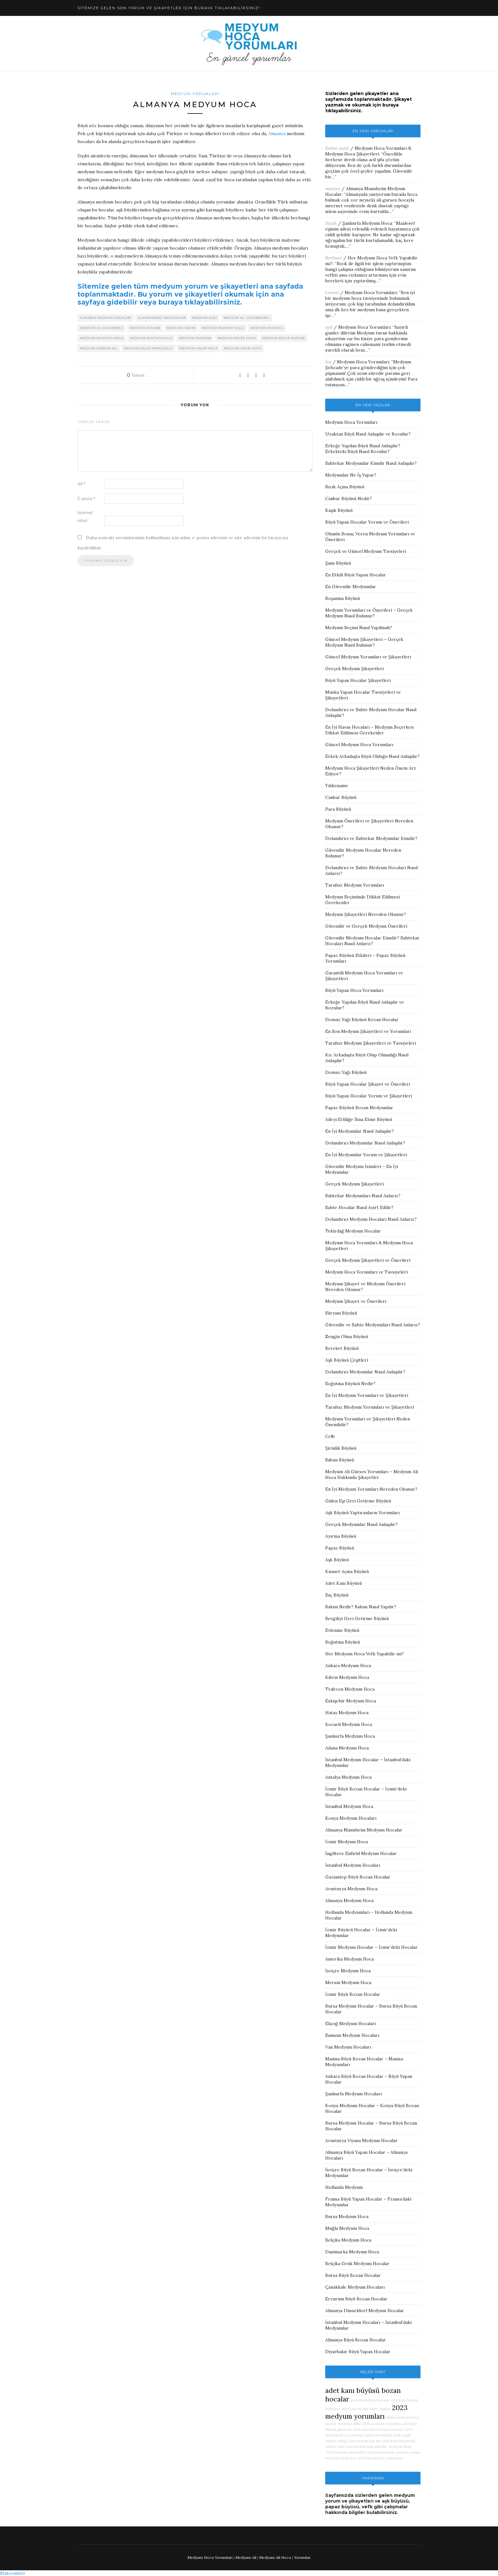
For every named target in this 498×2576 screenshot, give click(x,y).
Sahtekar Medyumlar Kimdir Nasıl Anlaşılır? (371, 463)
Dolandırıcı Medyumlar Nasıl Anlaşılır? (365, 1143)
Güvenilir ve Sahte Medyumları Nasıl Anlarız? (372, 1325)
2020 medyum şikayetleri (345, 2452)
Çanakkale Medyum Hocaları (355, 2287)
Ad (81, 483)
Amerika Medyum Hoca (349, 1959)
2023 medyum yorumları (366, 2412)
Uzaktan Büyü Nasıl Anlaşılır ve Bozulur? (368, 434)
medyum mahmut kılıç (223, 328)
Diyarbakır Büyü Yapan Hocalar (357, 2351)
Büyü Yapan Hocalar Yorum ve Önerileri (367, 522)
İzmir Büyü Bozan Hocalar (352, 1994)
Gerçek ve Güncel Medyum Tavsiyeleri (365, 551)
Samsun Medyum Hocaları (352, 2035)
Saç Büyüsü (336, 1595)
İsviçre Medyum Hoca (348, 1971)
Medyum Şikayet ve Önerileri (355, 1301)
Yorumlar (302, 2557)
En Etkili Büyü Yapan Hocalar (355, 575)
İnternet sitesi (85, 516)
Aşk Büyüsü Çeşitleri (346, 1360)
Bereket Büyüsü (342, 1348)
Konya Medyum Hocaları (350, 1818)
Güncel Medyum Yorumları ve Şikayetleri (368, 657)
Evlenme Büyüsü (342, 1630)
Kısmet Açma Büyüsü (347, 1571)
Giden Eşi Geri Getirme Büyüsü (358, 1501)
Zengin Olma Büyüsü (346, 1336)
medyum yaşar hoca (198, 348)
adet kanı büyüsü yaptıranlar (380, 2458)
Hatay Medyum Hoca (346, 1712)
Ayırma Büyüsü (340, 1536)
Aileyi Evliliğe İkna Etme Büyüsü (358, 1119)
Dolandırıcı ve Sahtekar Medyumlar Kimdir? (371, 838)
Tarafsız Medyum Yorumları (354, 885)
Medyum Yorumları (195, 94)
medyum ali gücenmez (101, 328)
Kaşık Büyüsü (339, 510)
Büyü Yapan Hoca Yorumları (354, 990)
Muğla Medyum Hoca (347, 2228)
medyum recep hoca (237, 338)
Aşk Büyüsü (337, 1560)
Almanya (277, 133)
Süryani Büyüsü (341, 1313)
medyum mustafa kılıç (151, 338)
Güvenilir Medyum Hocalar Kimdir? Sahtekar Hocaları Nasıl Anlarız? (372, 940)
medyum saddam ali (99, 348)
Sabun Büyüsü (339, 1460)
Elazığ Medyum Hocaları (350, 2023)
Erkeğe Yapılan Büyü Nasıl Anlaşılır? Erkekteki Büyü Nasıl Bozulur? (362, 448)
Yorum (136, 375)
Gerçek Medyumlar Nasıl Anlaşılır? (361, 1524)
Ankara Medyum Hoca (348, 1665)
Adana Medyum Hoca (347, 1748)
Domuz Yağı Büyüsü (346, 1072)
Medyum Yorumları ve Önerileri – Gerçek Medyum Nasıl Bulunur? (369, 613)
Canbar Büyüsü (340, 797)
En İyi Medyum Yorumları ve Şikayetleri (366, 1395)
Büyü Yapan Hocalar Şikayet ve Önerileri (367, 1084)
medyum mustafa (267, 328)
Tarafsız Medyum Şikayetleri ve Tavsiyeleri (370, 1043)
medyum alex (204, 317)
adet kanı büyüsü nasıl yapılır (388, 2435)
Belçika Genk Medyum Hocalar (357, 2263)
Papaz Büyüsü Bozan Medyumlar (359, 1107)
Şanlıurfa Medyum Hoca (367, 223)
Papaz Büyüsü (339, 1548)
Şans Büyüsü (338, 563)
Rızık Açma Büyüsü (344, 487)
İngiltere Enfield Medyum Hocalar (361, 1853)
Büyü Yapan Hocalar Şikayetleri (358, 680)
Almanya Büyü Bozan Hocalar (355, 2340)
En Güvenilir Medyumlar (350, 586)
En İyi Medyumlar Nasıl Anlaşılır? (359, 1131)
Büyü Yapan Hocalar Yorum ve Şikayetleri (368, 1096)
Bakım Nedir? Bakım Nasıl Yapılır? (360, 1607)
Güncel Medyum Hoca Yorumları (359, 744)
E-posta (86, 498)
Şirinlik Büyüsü (340, 1448)
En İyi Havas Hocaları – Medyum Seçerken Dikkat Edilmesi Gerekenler (369, 730)
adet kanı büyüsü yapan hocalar (378, 2429)
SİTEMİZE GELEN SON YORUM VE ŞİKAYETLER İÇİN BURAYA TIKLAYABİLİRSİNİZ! (168, 8)
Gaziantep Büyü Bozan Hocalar (357, 1877)
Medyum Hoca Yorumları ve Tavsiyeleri (366, 1272)
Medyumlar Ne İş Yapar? (350, 475)
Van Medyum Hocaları (348, 2047)
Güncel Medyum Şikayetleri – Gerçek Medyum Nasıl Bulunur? (364, 642)
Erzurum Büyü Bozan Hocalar (356, 2299)
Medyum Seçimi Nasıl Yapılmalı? (358, 627)
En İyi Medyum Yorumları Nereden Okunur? (371, 1489)
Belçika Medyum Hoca (348, 2240)
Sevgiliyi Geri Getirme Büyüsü (357, 1618)
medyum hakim (181, 328)
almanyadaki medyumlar (162, 317)
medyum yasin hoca (242, 348)
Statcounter (12, 2573)
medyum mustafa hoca (102, 338)
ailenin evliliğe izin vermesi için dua (353, 2441)
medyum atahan (145, 328)
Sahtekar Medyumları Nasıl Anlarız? (362, 1196)
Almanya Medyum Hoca (349, 1900)
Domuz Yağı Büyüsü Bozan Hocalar (362, 1019)
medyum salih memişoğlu (148, 348)
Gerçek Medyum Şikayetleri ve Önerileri (367, 1260)
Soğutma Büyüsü (342, 1642)
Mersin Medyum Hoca (348, 1982)
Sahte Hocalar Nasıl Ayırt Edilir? (359, 1207)
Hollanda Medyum (344, 2187)
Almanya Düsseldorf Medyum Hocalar (364, 2310)
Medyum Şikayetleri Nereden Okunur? (365, 914)
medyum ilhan (399, 2446)
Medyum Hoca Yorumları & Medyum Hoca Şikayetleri (368, 151)
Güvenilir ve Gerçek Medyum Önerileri (366, 926)
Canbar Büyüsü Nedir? (348, 498)
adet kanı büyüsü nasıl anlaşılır (362, 2446)
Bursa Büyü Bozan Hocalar (353, 2275)
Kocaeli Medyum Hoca (348, 1724)
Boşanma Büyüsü (342, 598)
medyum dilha (349, 2423)
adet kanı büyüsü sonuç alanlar (366, 2409)
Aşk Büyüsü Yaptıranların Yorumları (362, 1512)
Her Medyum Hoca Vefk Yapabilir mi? (364, 1654)
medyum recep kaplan (283, 338)
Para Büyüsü (338, 809)
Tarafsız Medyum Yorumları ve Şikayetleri (369, 1407)
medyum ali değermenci (247, 317)
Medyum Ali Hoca (275, 2557)
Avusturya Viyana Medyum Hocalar (361, 2140)
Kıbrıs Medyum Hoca (347, 1677)
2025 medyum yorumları (381, 2423)
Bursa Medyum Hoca (346, 2216)
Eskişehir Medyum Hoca (350, 1701)
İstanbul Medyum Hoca (349, 1806)
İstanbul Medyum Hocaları (352, 1865)
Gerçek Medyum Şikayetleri (354, 668)
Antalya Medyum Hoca (348, 1777)
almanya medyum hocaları (105, 317)
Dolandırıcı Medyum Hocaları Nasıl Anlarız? (371, 1219)
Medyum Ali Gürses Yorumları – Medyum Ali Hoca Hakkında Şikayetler (371, 1474)
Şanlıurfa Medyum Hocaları (353, 2094)
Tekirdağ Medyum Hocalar (353, 1231)
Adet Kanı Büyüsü (343, 1583)
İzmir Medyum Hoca (346, 1841)
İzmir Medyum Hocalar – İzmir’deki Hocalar (371, 1947)
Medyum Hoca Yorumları (371, 292)
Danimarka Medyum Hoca (352, 2252)
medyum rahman (195, 338)
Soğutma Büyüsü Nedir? (350, 1383)
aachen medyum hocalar (369, 2400)
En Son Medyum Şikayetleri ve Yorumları (368, 1031)
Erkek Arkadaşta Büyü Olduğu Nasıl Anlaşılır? (372, 756)
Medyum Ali (245, 2557)
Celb (330, 1436)
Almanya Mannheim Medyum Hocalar (363, 1830)
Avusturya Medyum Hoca (351, 1889)
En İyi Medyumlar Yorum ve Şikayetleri (366, 1154)
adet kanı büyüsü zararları (388, 2452)
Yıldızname (336, 785)
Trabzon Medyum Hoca (349, 1689)
